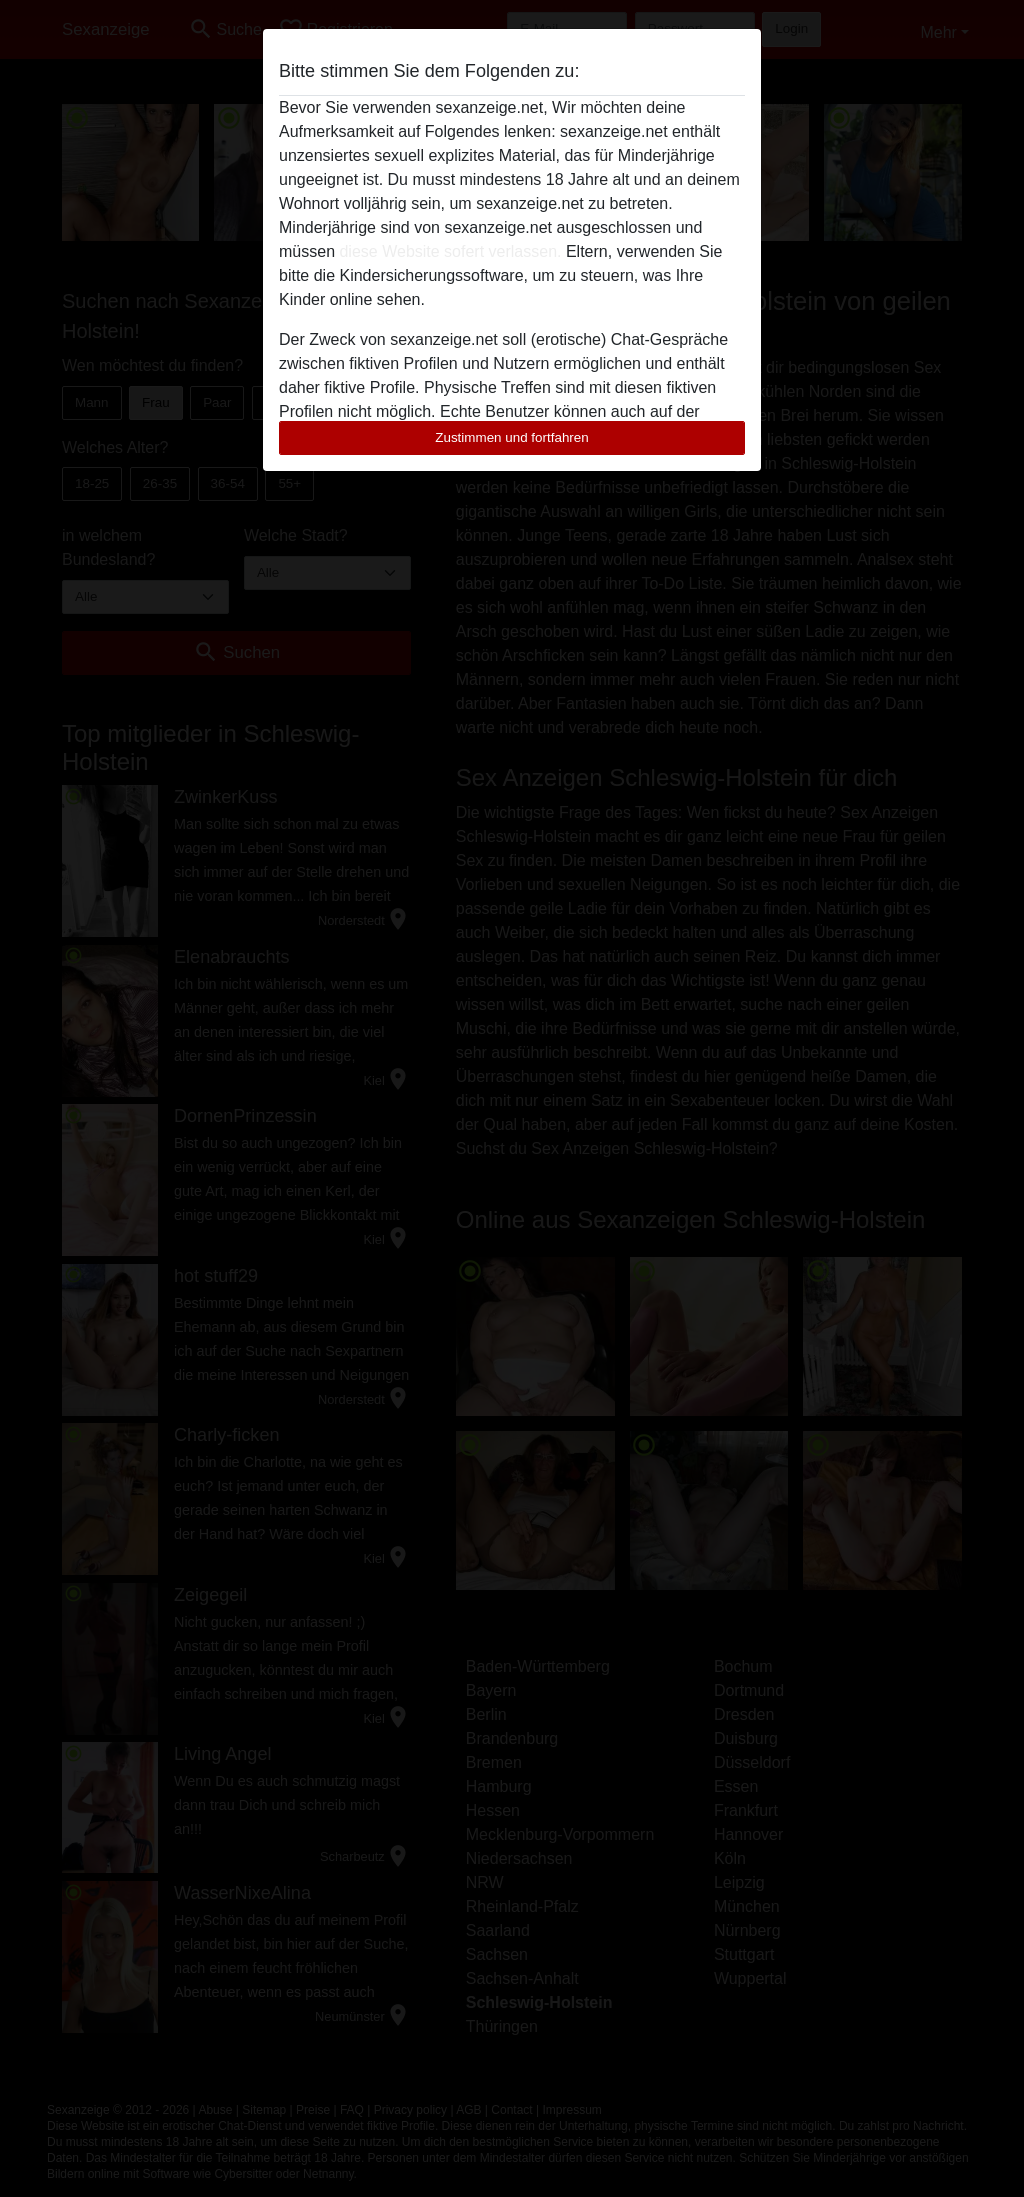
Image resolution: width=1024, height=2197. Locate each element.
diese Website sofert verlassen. (450, 251)
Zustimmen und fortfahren (512, 437)
